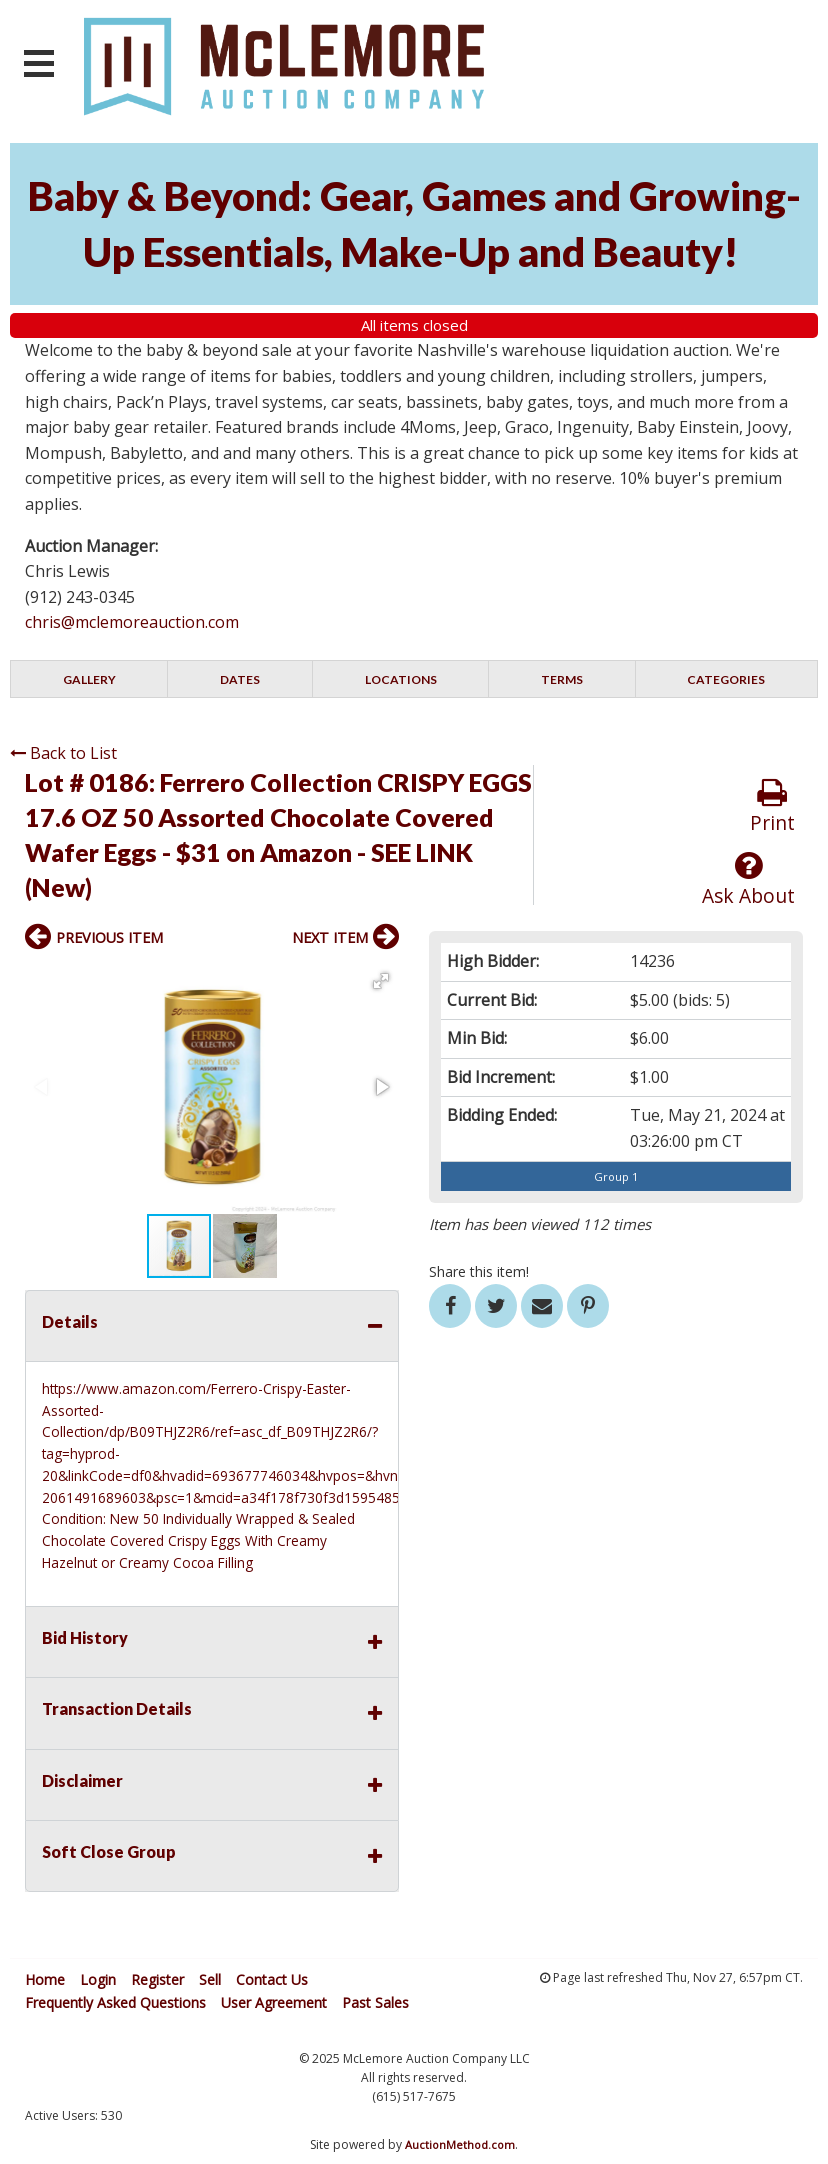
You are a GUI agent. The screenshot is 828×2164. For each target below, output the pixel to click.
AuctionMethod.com (460, 2144)
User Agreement (274, 2002)
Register (157, 1979)
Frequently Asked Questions (115, 2002)
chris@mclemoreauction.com (132, 622)
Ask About (748, 879)
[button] (381, 981)
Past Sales (375, 2002)
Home (45, 1979)
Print (772, 806)
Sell (210, 1979)
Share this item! (479, 1271)
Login (98, 1979)
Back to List (63, 753)
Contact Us (272, 1979)
